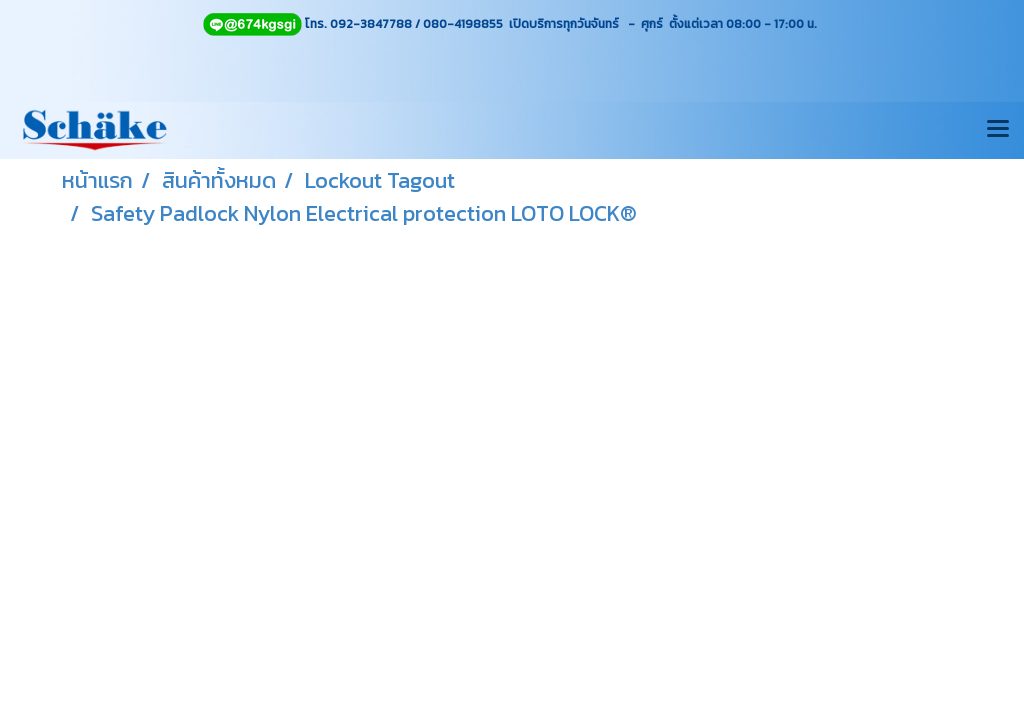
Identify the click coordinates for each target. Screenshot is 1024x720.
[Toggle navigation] (998, 130)
